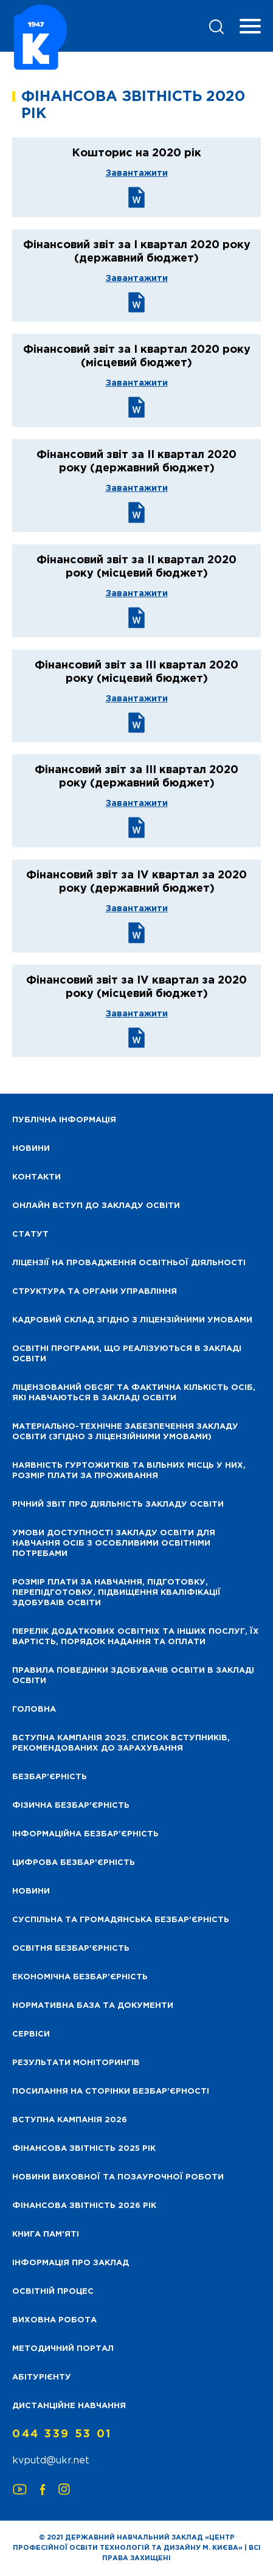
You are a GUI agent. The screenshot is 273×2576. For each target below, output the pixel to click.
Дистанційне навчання (69, 2406)
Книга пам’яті (45, 2234)
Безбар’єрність (49, 1777)
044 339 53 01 (62, 2434)
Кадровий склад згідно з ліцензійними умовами (132, 1320)
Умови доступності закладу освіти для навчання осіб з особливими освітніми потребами (113, 1543)
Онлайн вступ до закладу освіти (96, 1206)
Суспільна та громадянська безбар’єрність (120, 1920)
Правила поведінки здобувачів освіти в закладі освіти (133, 1675)
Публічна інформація (64, 1120)
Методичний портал (63, 2348)
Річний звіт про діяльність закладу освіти (118, 1504)
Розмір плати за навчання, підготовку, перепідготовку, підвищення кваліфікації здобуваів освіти (116, 1592)
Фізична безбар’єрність (71, 1805)
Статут (30, 1234)
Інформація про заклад (70, 2263)
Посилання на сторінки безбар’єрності (110, 2091)
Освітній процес (53, 2291)
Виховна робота (54, 2320)
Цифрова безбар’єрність (73, 1862)
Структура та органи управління (94, 1291)
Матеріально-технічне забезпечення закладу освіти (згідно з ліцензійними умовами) (125, 1431)
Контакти (36, 1177)
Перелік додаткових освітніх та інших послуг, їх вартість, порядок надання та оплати (135, 1636)
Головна (34, 1709)
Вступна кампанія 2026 (69, 2120)
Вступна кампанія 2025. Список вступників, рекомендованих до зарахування (121, 1743)
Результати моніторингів (76, 2063)
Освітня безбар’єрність (71, 1948)
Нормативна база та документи (92, 2005)
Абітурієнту (41, 2377)
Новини (31, 1891)
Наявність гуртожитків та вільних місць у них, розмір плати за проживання (129, 1470)
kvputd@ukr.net (50, 2460)
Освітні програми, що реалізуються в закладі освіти (126, 1354)
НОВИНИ (31, 1148)
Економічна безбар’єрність (80, 1977)
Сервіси (31, 2034)
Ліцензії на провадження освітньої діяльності (129, 1263)
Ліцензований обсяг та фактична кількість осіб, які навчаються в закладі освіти (133, 1392)
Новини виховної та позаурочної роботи (118, 2177)
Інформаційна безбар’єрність (85, 1834)
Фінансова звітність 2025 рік (84, 2148)
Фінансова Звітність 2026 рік (84, 2206)
